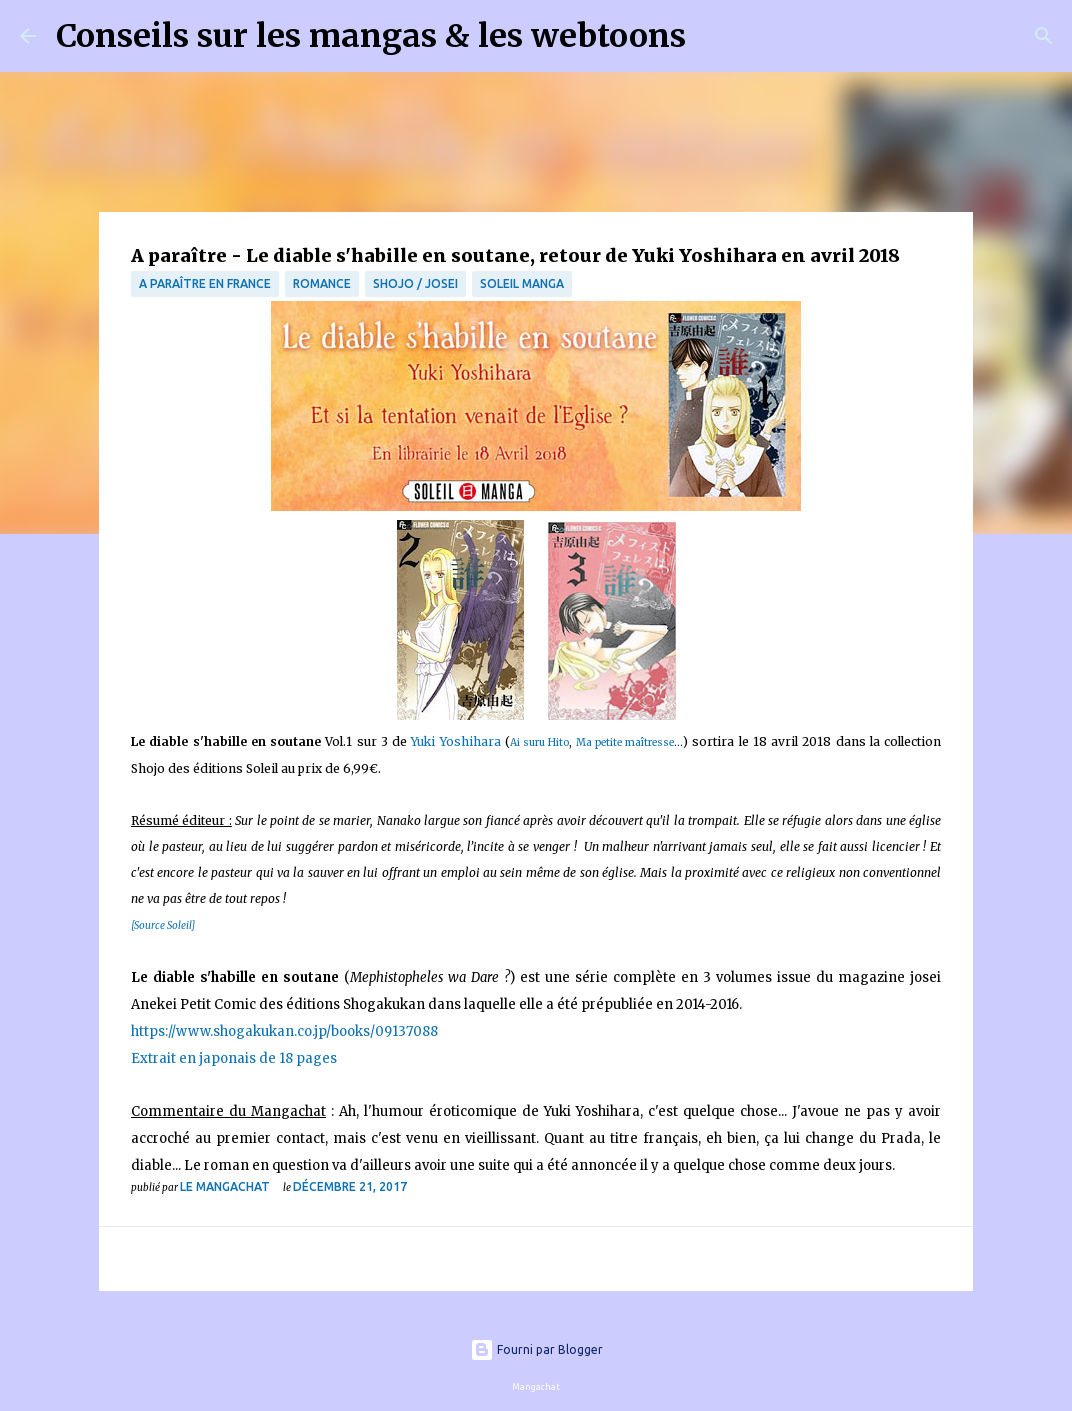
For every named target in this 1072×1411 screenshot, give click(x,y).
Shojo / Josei (415, 283)
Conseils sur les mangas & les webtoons (371, 36)
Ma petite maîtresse (625, 742)
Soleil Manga (522, 283)
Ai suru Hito (540, 742)
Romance (322, 283)
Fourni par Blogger (536, 1349)
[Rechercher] (714, 36)
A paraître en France (205, 283)
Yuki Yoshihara (455, 741)
